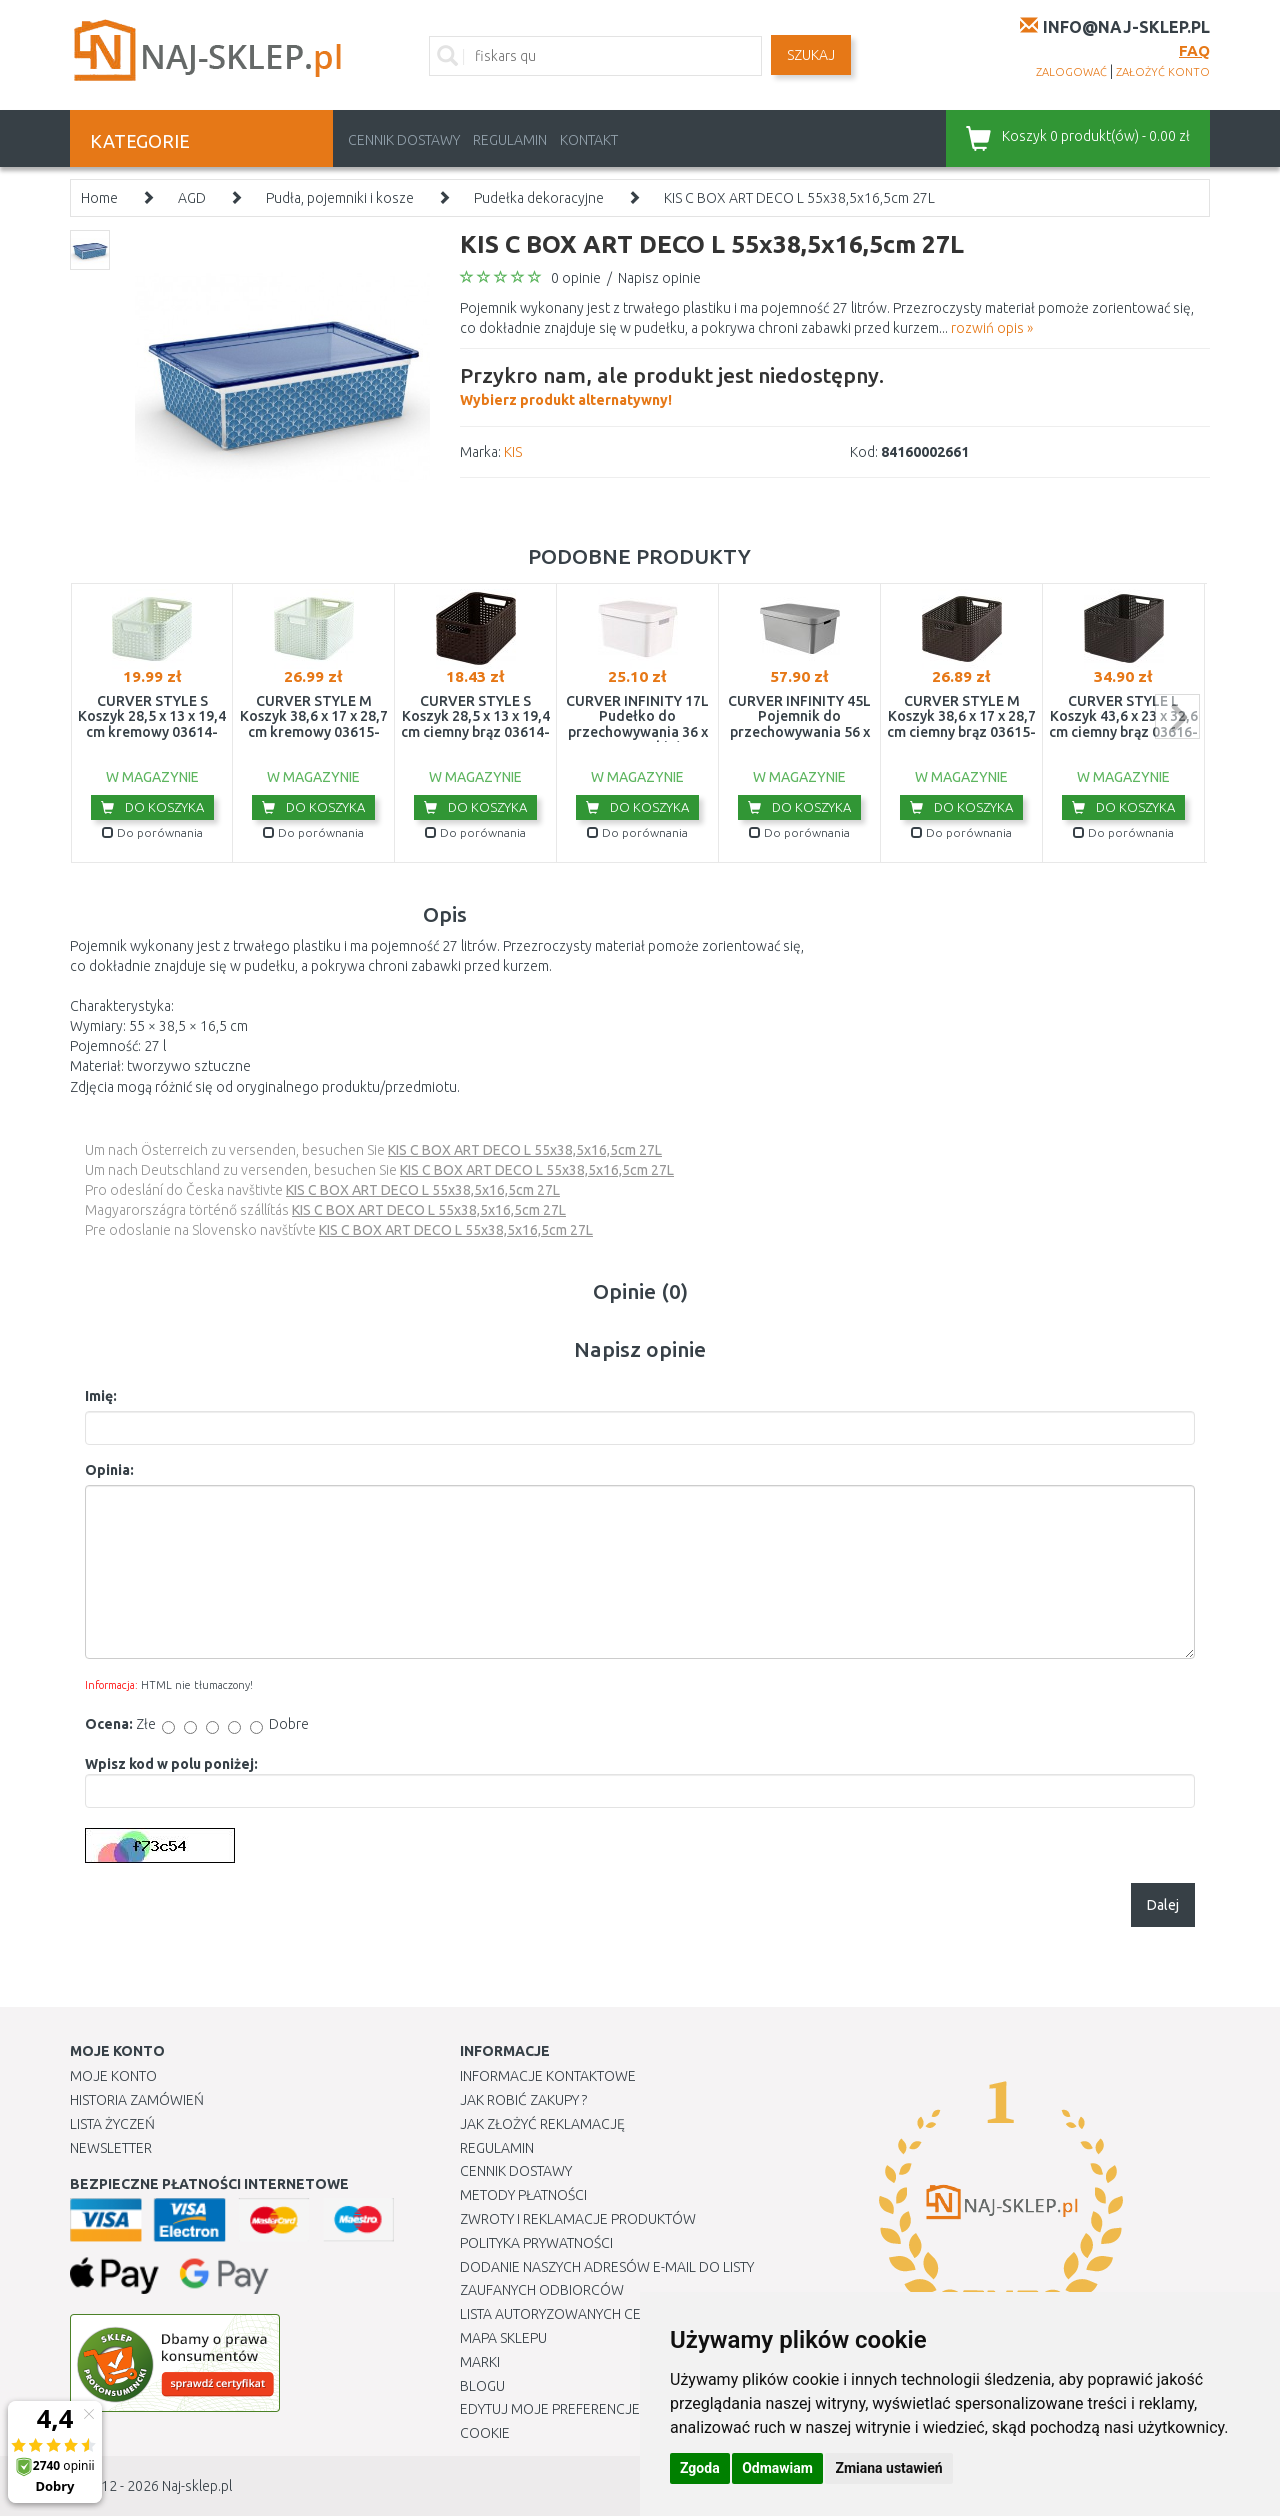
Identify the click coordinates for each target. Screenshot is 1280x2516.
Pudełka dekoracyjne (539, 198)
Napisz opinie (659, 278)
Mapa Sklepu (503, 2338)
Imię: (101, 1396)
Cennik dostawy (404, 140)
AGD (192, 198)
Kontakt (589, 140)
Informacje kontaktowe (548, 2076)
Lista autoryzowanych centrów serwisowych (623, 2314)
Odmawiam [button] (777, 2468)
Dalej (1163, 1905)
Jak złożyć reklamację (542, 2124)
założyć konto (1163, 72)
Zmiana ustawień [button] (888, 2468)
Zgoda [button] (700, 2468)
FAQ (1194, 50)
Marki (480, 2362)
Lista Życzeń (112, 2124)
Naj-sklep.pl (197, 2486)
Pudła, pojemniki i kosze (340, 198)
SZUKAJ (811, 55)
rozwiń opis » (992, 328)
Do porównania (152, 832)
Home (99, 198)
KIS (513, 452)
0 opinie (576, 278)
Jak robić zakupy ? (523, 2100)
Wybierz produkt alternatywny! (672, 384)
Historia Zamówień (137, 2100)
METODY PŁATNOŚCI (523, 2195)
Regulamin (510, 140)
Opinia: (109, 1470)
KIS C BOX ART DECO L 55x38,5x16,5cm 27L (799, 198)
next (1177, 716)
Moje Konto (113, 2076)
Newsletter (111, 2148)
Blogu (482, 2386)
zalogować (1071, 72)
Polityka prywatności (536, 2243)
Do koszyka (152, 807)
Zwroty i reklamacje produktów (578, 2219)
